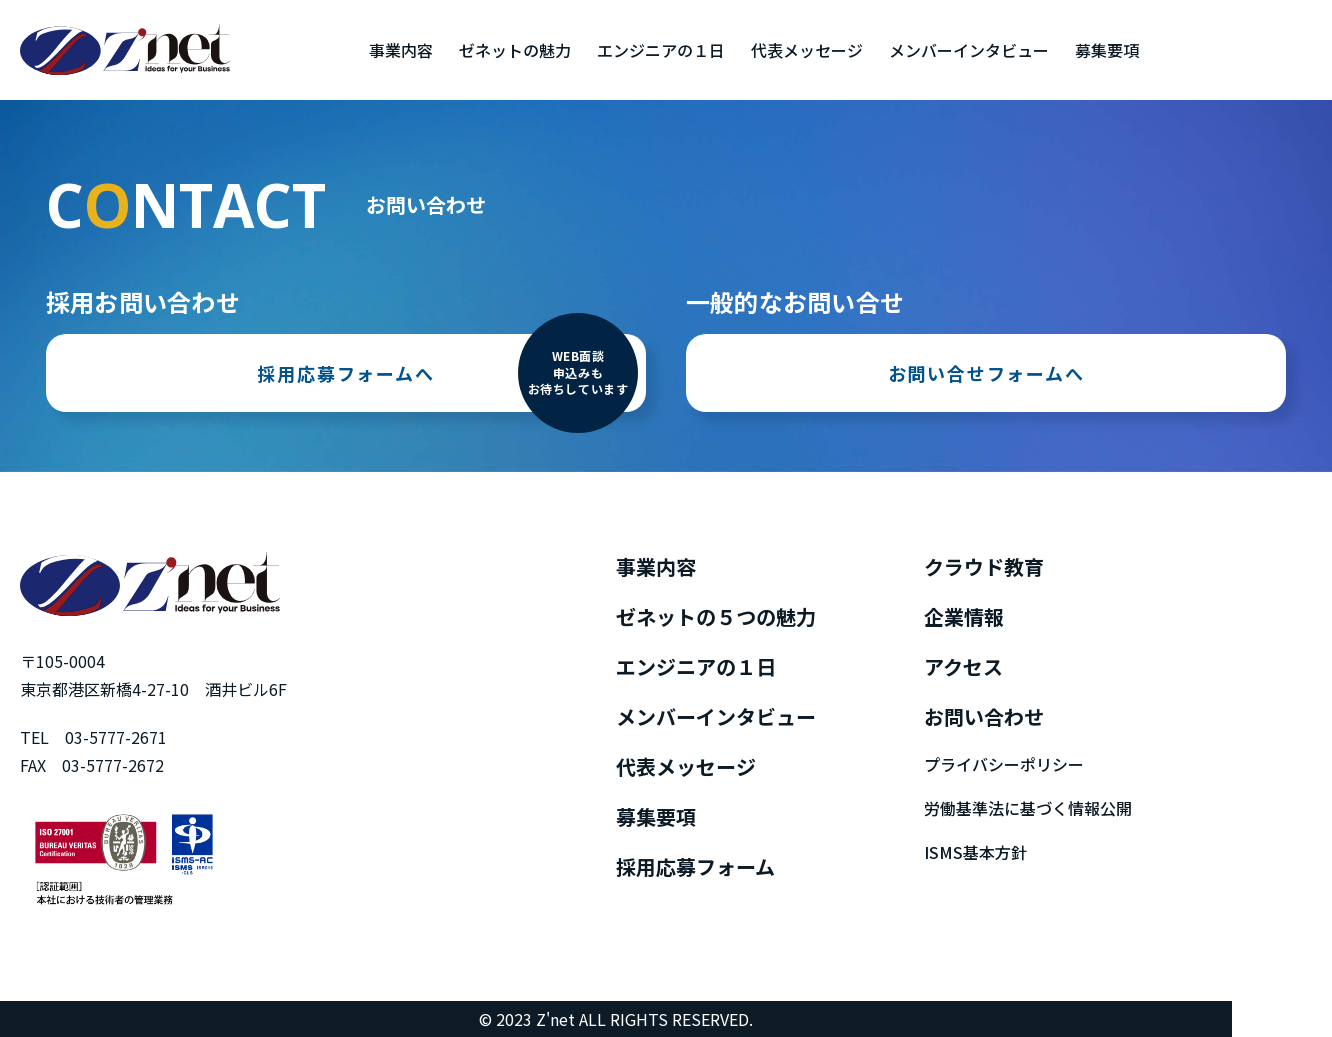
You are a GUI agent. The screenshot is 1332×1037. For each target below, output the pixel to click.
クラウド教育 (984, 566)
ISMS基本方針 (975, 852)
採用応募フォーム (695, 866)
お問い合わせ (984, 716)
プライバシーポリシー (1004, 764)
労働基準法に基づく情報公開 (1028, 808)
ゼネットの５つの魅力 (716, 616)
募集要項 (1107, 50)
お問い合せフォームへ (986, 373)
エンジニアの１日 (661, 50)
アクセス (963, 666)
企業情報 (964, 616)
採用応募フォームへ (447, 373)
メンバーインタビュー (969, 50)
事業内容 (401, 50)
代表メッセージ (807, 50)
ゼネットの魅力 (515, 50)
